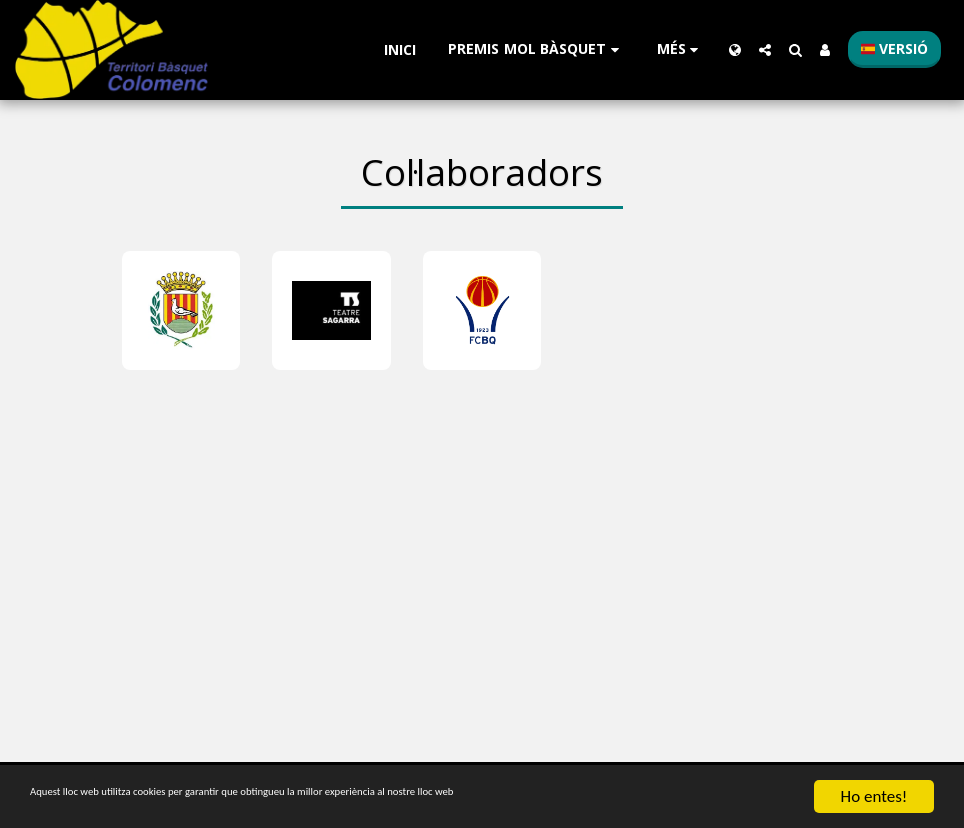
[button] (536, 49)
